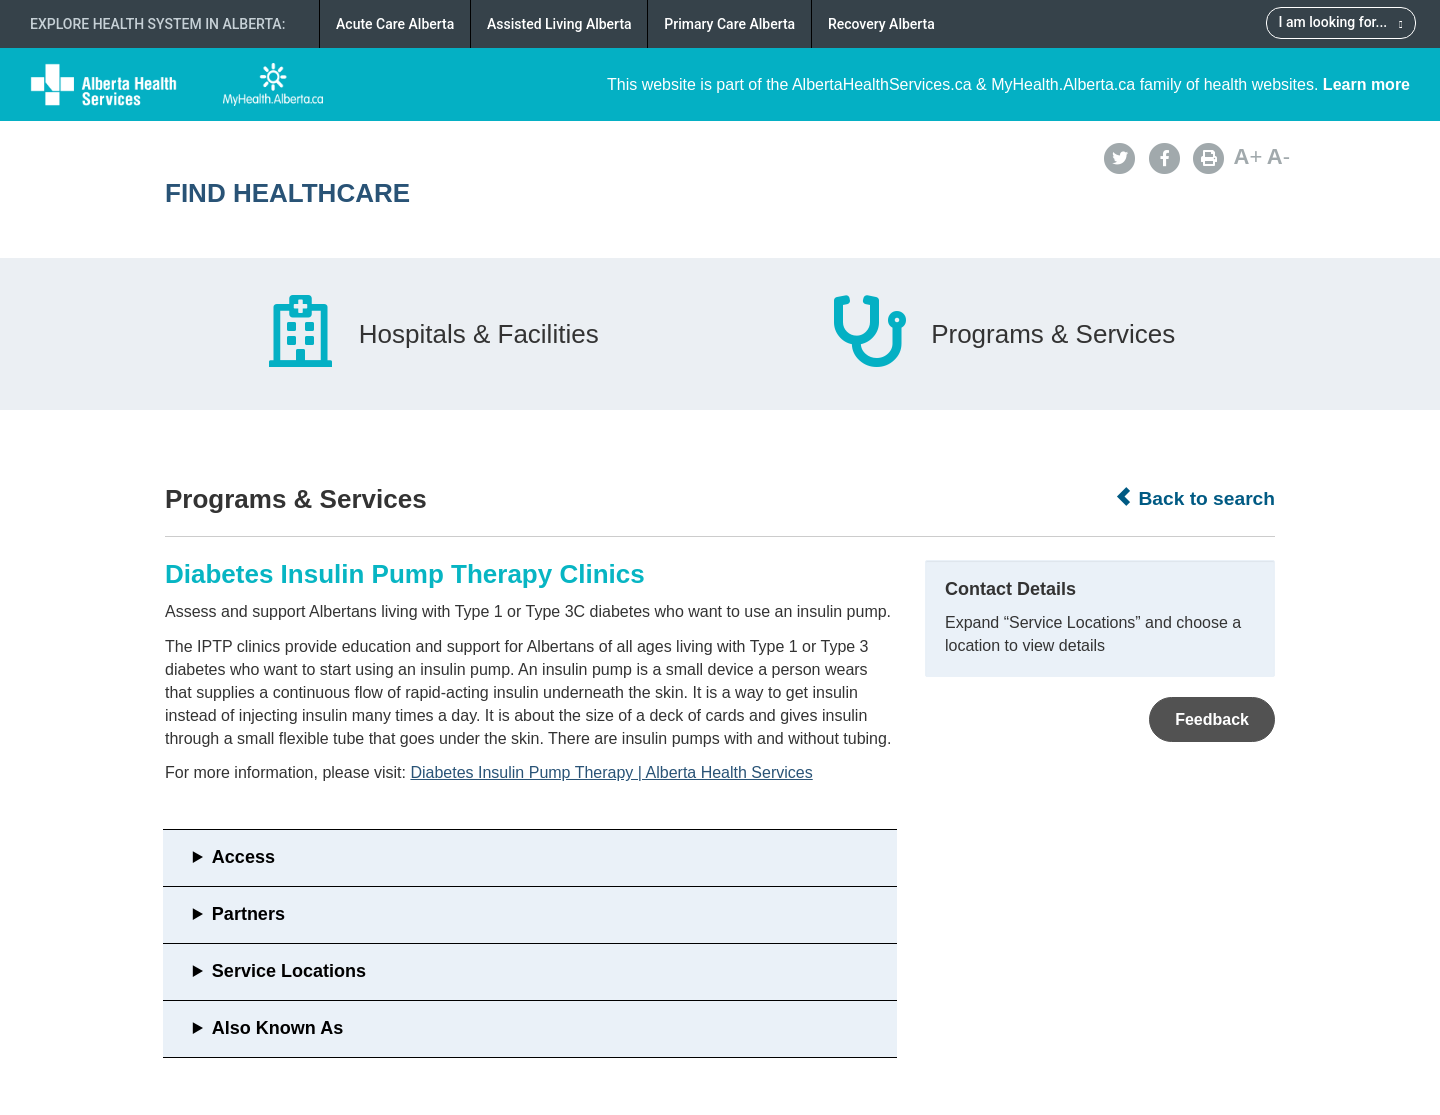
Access (243, 857)
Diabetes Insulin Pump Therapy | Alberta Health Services (611, 772)
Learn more (1366, 84)
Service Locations (289, 971)
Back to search (1194, 498)
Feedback (1212, 719)
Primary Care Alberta (729, 24)
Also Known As (277, 1028)
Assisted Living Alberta (559, 24)
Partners (248, 914)
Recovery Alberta (881, 24)
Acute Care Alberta (395, 24)
